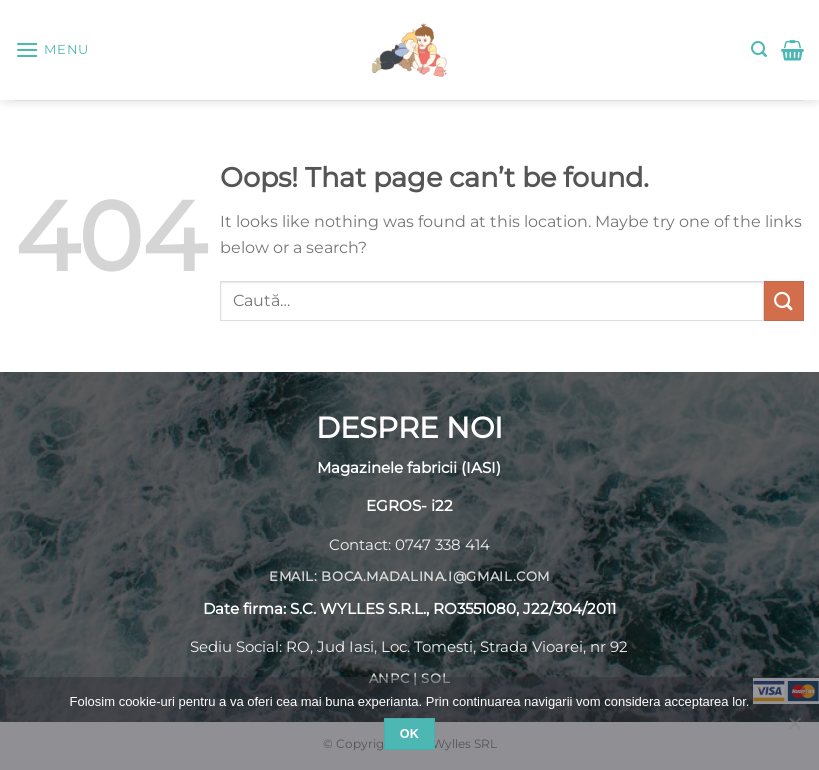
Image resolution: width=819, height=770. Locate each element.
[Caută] (759, 49)
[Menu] (52, 49)
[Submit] (784, 300)
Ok (410, 734)
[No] (794, 729)
